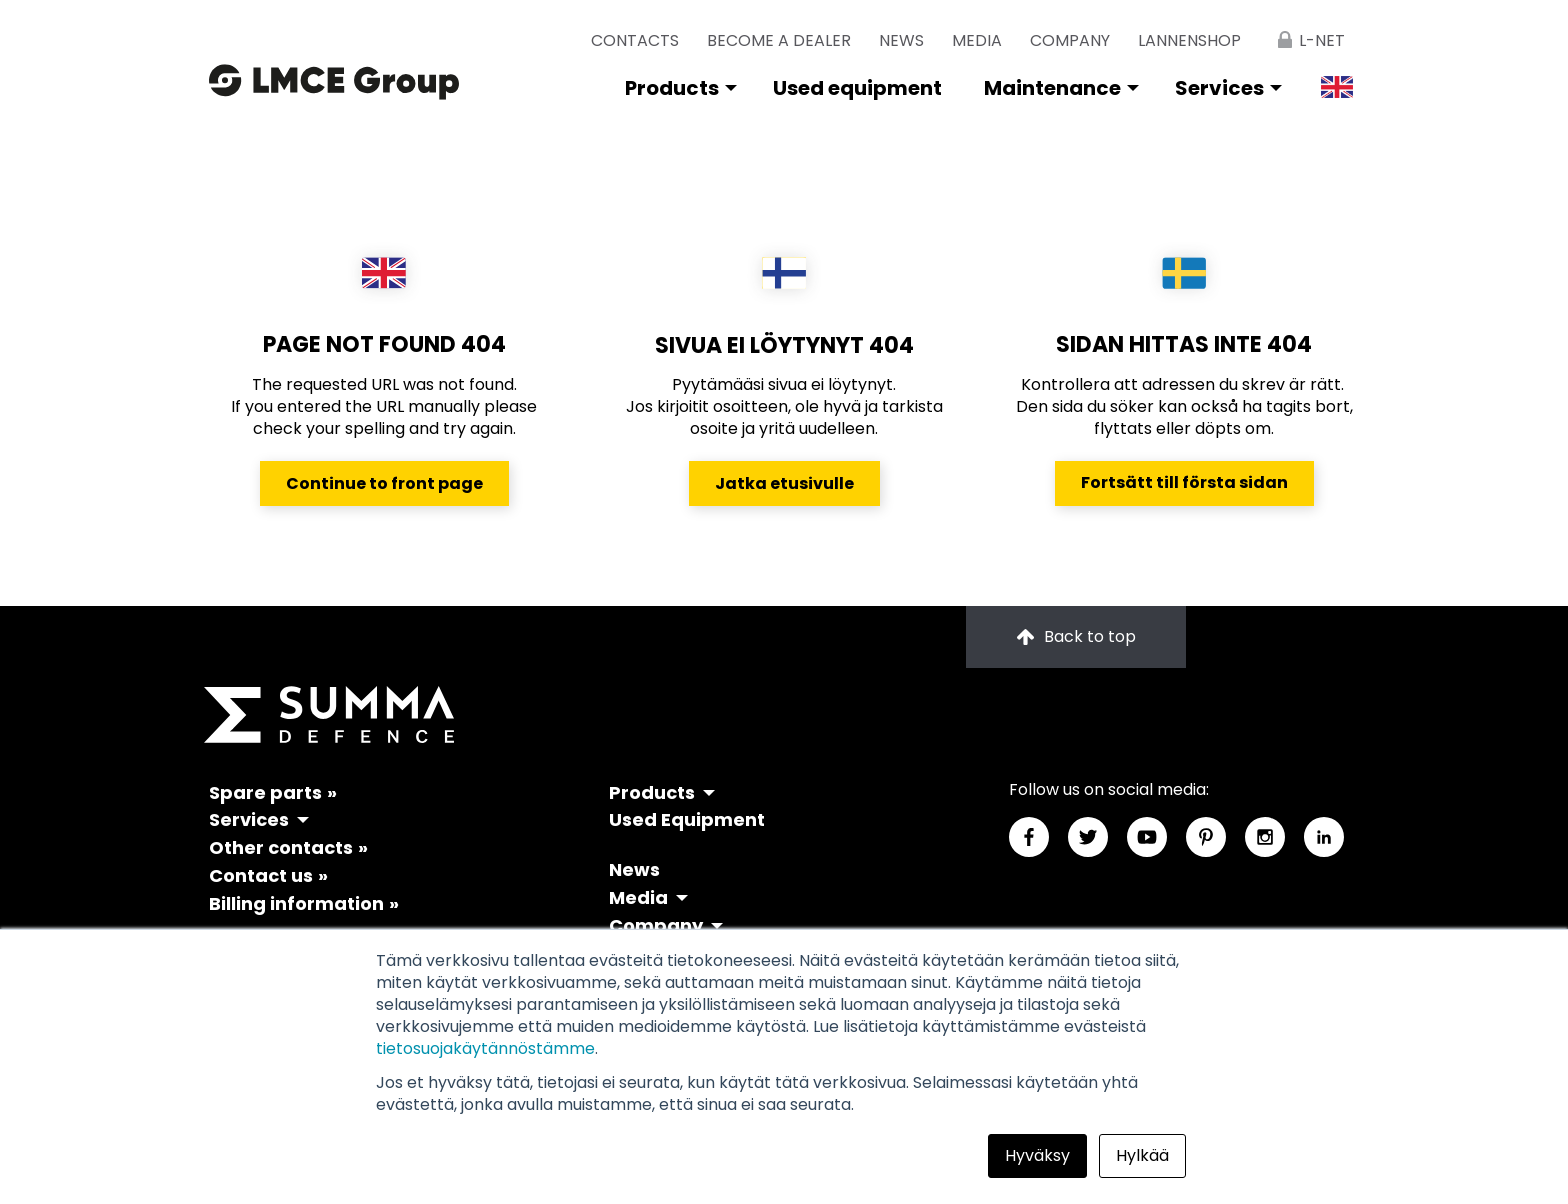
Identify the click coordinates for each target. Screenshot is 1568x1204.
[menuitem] (1307, 32)
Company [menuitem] (1070, 40)
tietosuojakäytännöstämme (485, 1048)
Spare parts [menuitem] (265, 792)
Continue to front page (384, 483)
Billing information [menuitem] (296, 903)
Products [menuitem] (672, 88)
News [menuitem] (901, 40)
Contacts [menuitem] (635, 40)
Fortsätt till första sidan (1184, 482)
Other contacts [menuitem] (281, 847)
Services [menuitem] (1219, 88)
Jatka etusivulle (784, 483)
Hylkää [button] (1142, 1155)
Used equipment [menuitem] (857, 88)
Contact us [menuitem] (261, 875)
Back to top (1076, 636)
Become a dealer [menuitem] (779, 40)
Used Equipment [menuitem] (687, 819)
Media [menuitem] (977, 40)
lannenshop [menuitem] (1189, 40)
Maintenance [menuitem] (1052, 88)
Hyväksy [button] (1037, 1155)
